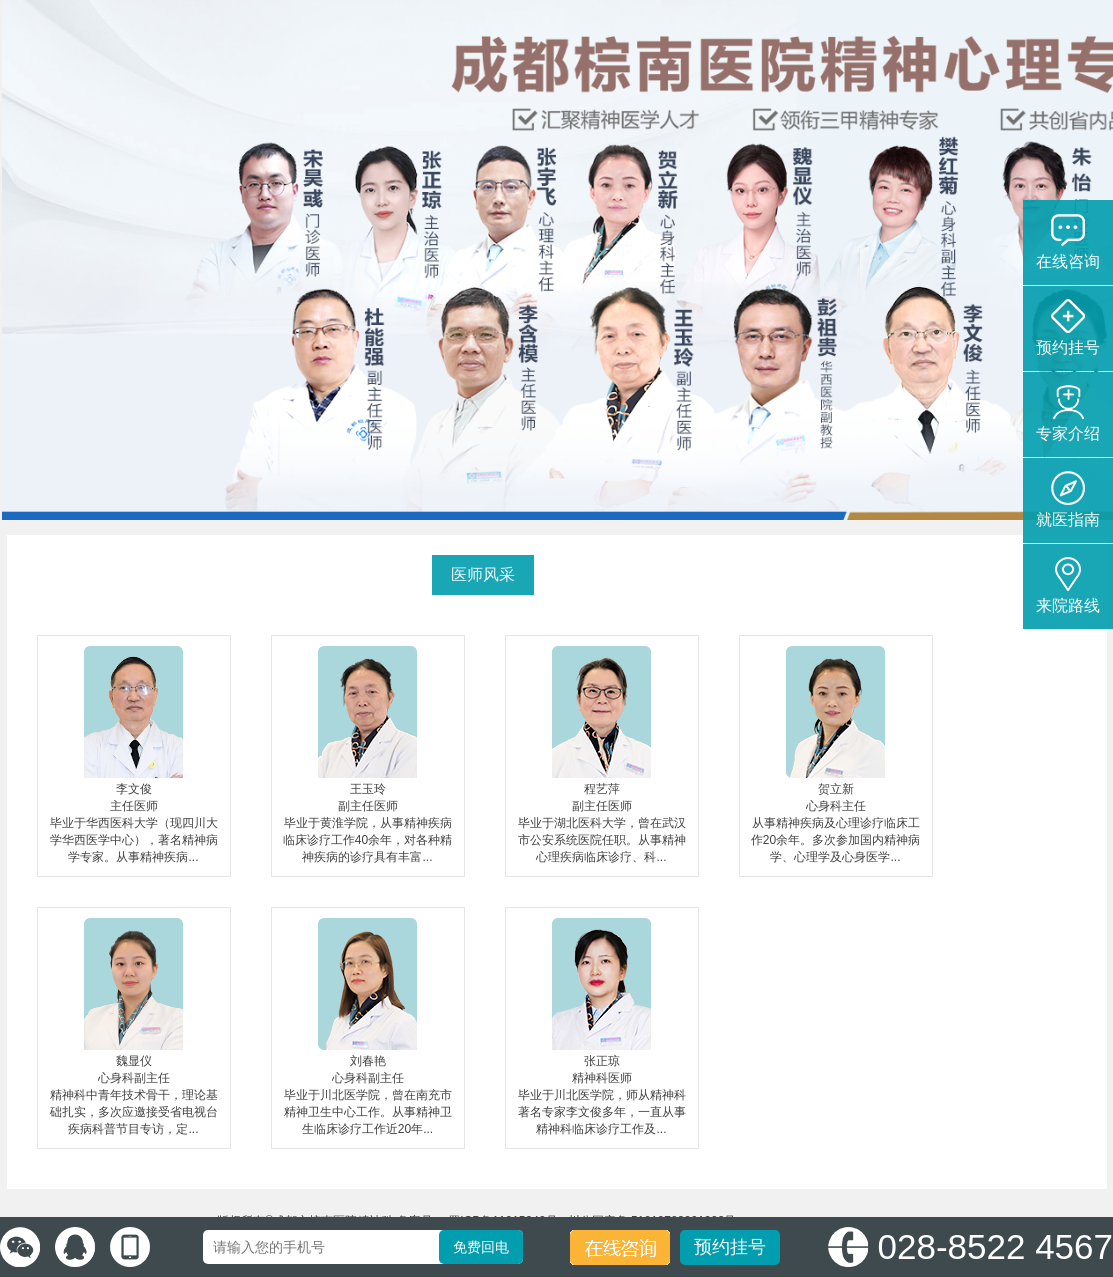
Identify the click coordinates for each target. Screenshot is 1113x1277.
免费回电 (481, 1247)
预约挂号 (730, 1247)
